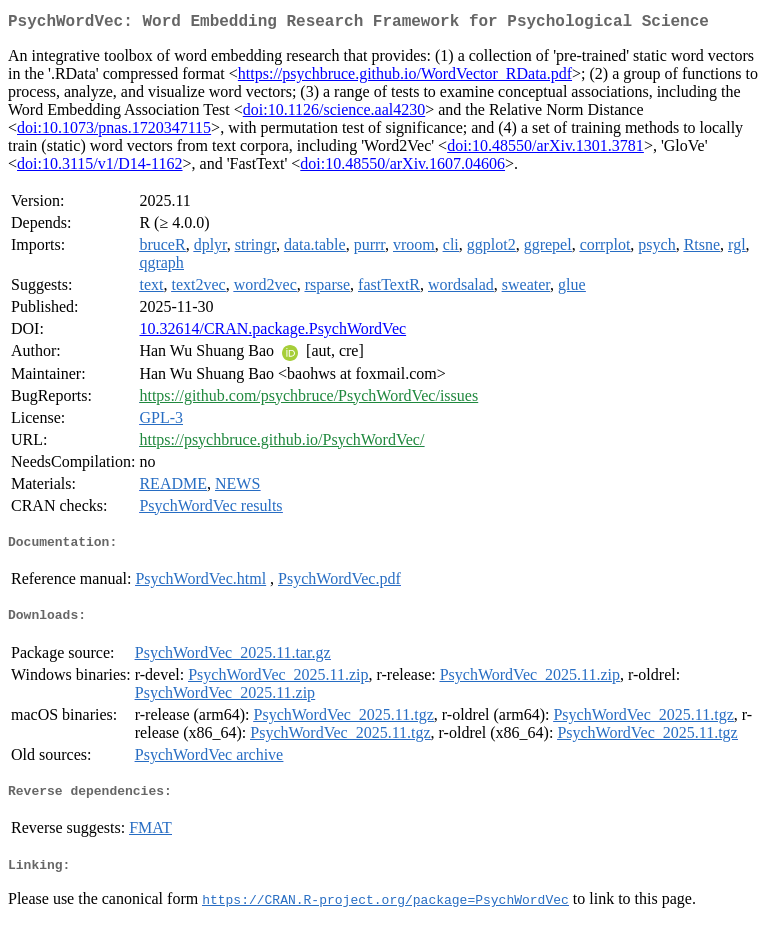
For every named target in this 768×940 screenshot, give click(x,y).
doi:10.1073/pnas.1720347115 (114, 131)
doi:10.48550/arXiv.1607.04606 (402, 167)
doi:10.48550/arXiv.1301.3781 (545, 149)
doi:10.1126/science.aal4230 (334, 113)
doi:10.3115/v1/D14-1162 (99, 167)
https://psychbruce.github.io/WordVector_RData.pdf (405, 77)
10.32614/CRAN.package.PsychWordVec (272, 332)
